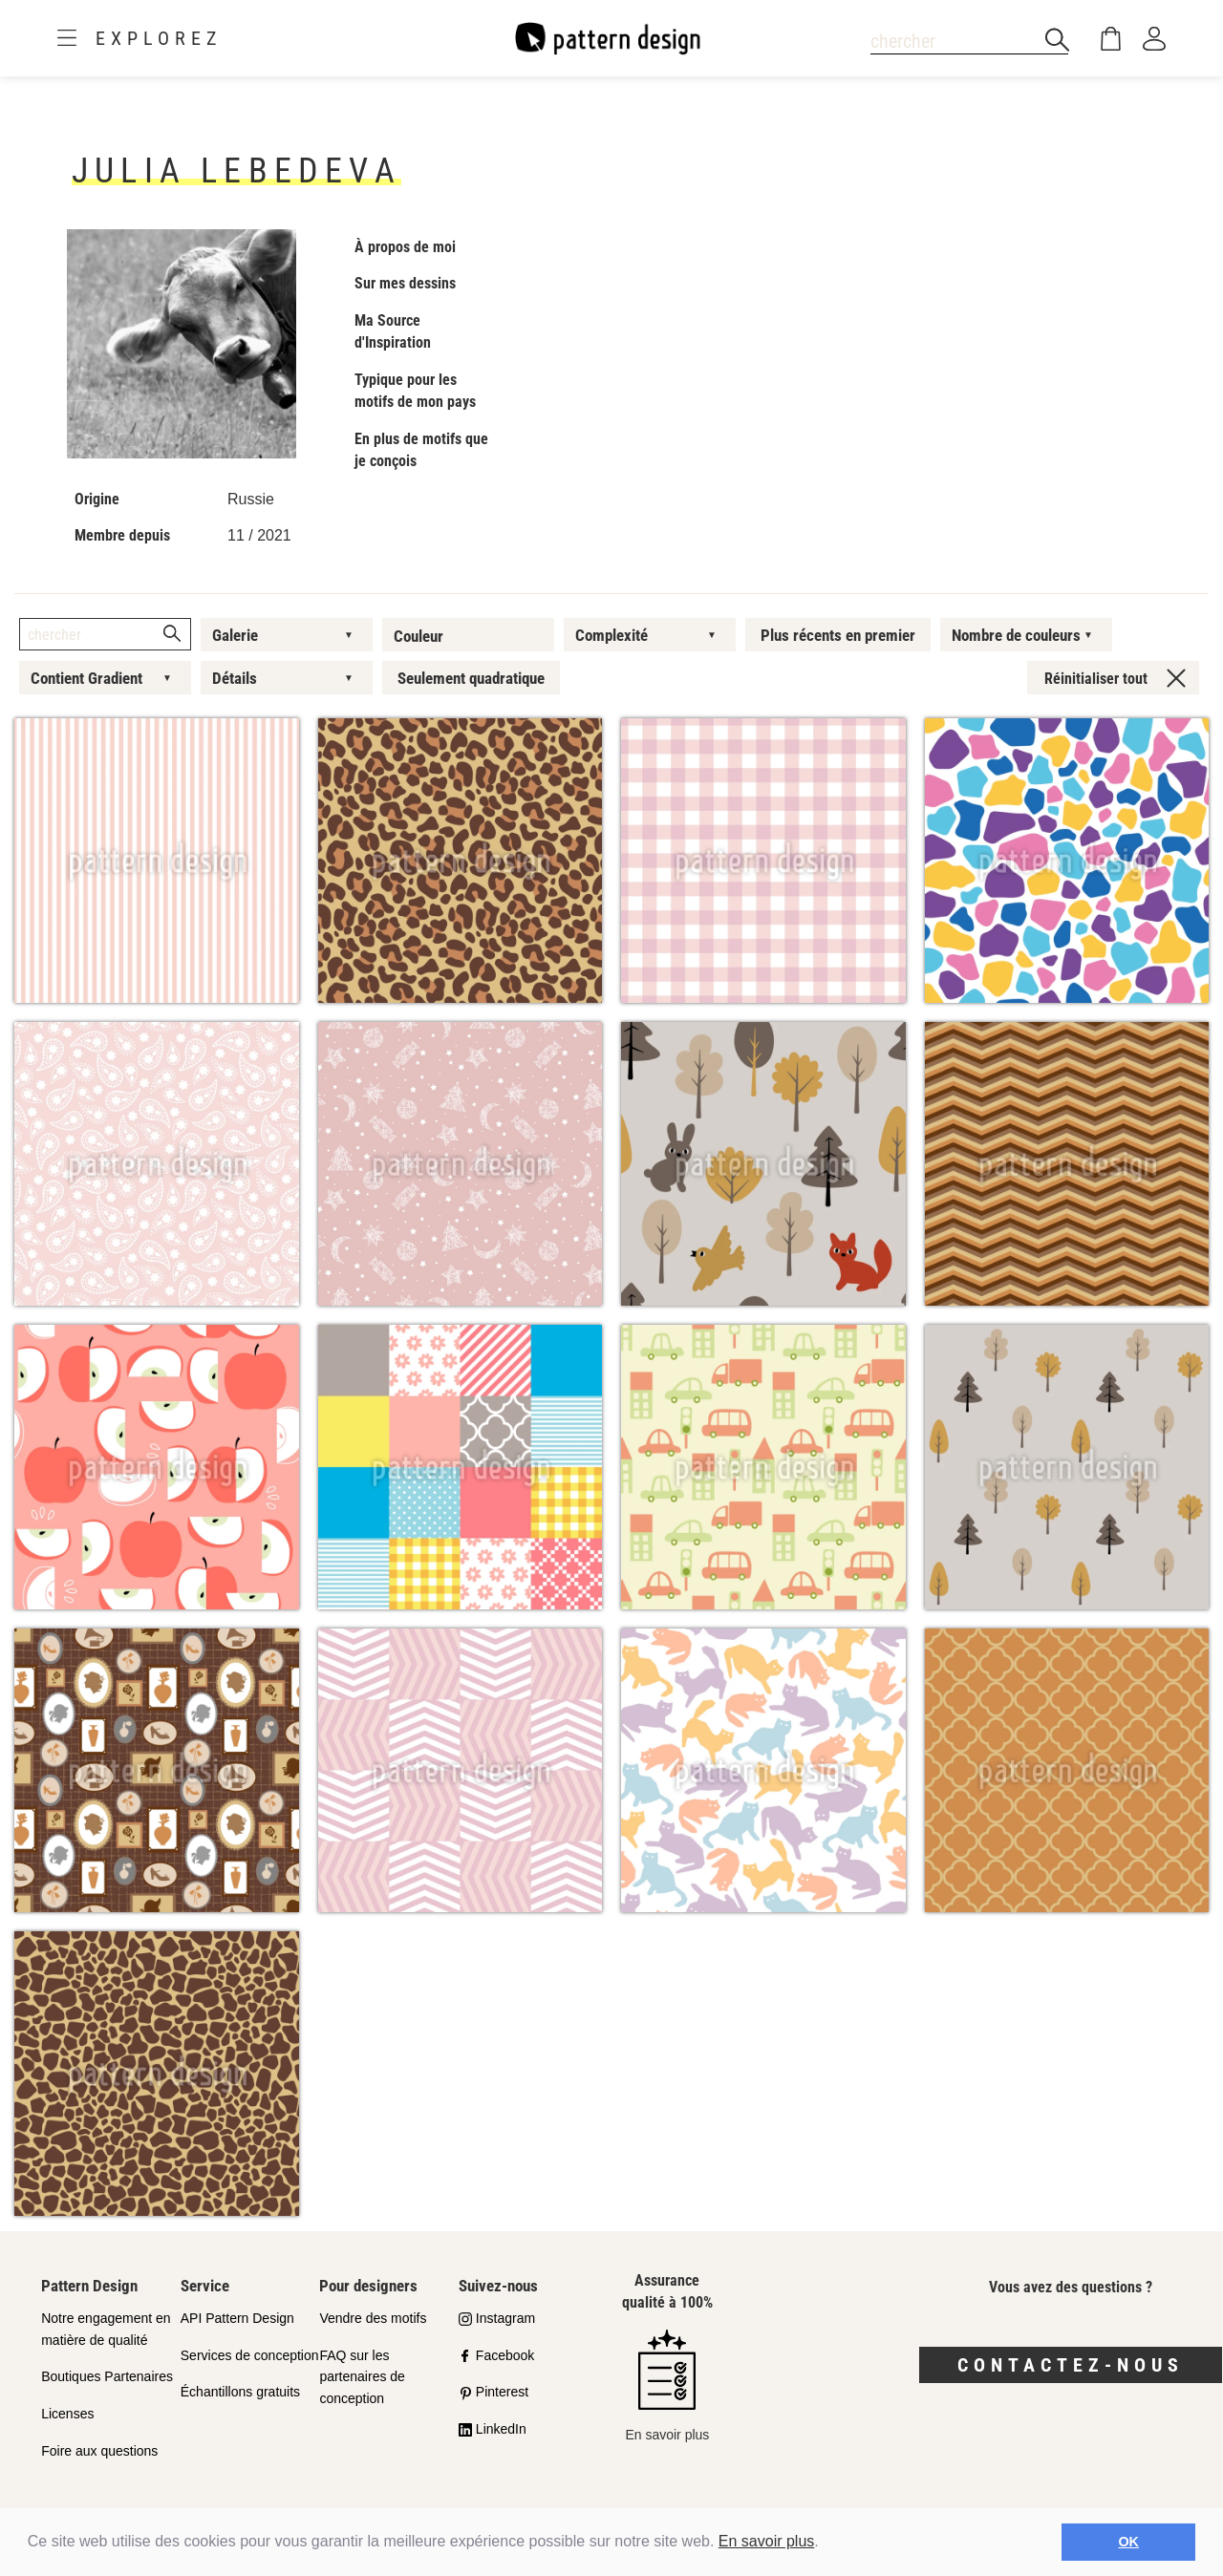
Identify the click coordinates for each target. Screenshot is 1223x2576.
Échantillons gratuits (240, 2391)
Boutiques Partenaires (107, 2376)
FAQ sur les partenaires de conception (362, 2377)
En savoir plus (767, 2541)
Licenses (67, 2413)
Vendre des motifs (372, 2318)
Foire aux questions (99, 2451)
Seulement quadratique (471, 678)
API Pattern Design (237, 2318)
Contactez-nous (1070, 2364)
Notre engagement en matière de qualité (105, 2329)
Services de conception (250, 2355)
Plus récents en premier (838, 635)
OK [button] (1128, 2541)
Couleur (418, 636)
